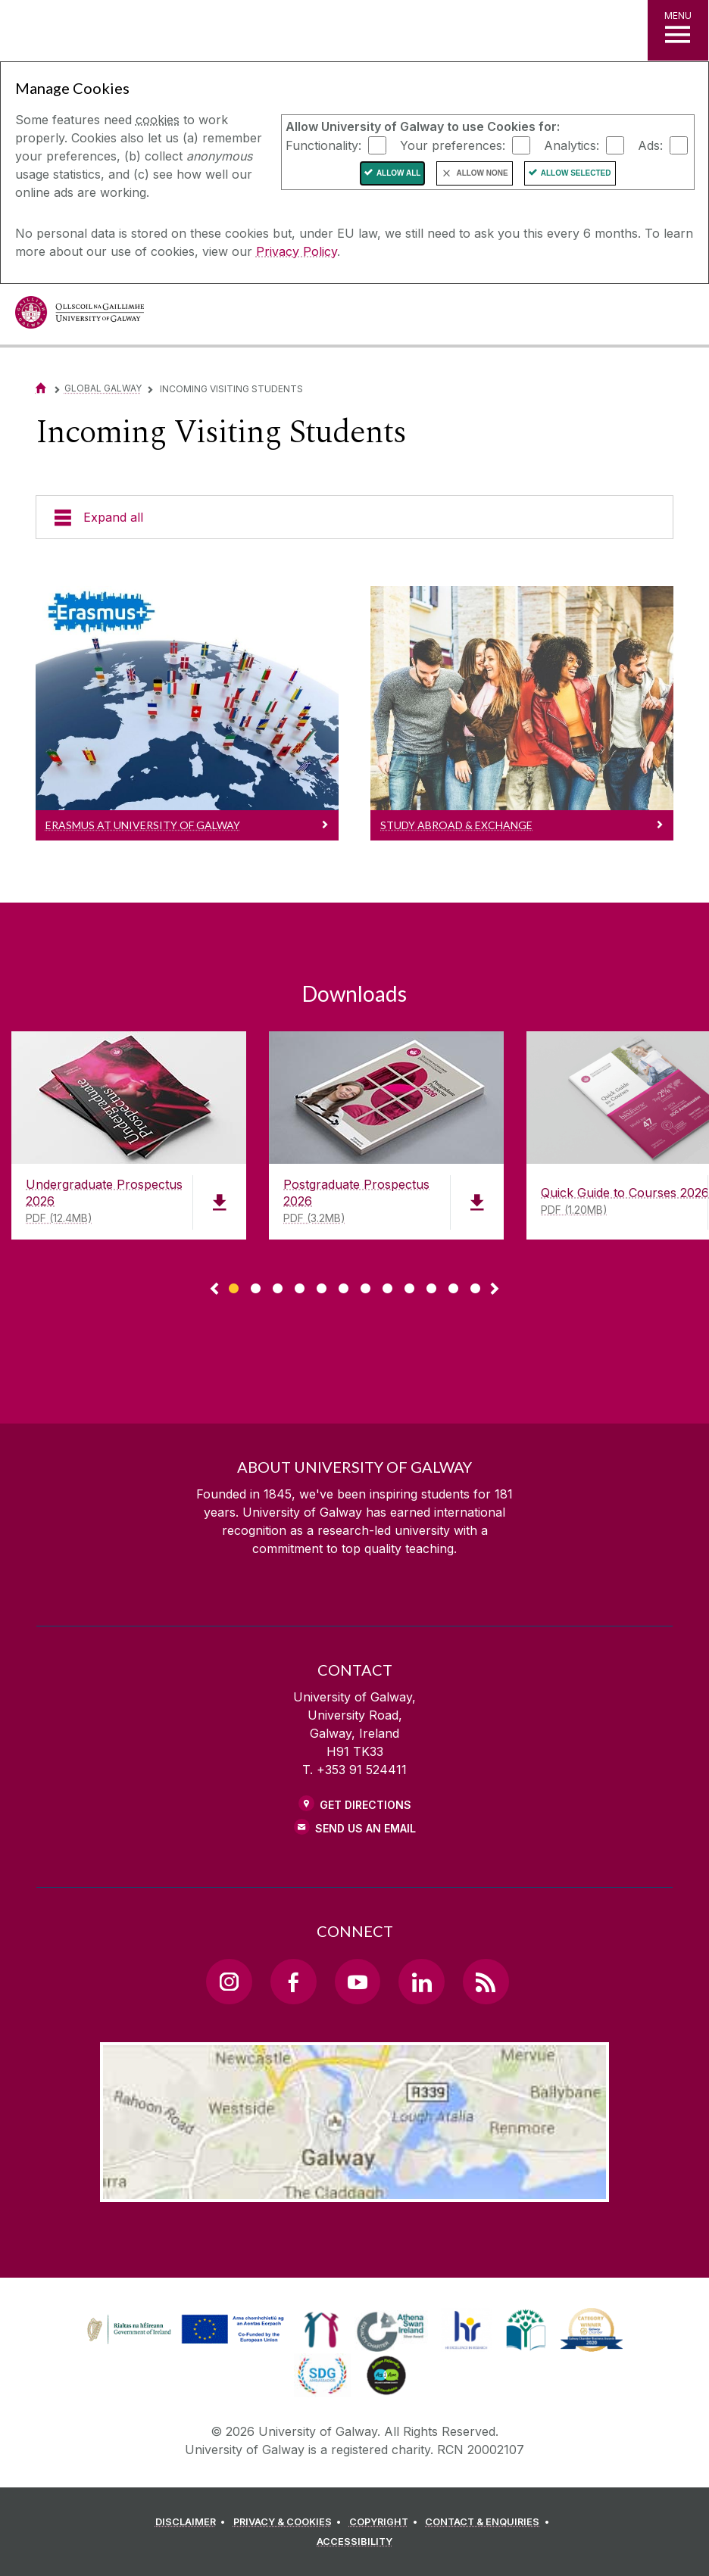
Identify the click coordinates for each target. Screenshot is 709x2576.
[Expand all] (354, 517)
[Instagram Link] (228, 1981)
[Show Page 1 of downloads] (233, 1286)
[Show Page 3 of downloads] (277, 1286)
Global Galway (103, 388)
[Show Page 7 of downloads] (365, 1286)
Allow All (398, 173)
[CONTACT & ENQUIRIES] (489, 2522)
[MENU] (678, 30)
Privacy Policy (296, 251)
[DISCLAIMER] (192, 2522)
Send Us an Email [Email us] (365, 1828)
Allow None (482, 173)
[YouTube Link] (357, 1981)
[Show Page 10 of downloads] (431, 1286)
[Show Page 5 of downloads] (321, 1286)
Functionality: (323, 144)
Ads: (650, 144)
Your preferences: (452, 144)
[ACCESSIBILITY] (354, 2542)
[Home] (41, 388)
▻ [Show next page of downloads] (495, 1289)
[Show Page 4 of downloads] (299, 1286)
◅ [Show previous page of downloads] (214, 1289)
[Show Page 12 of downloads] (475, 1286)
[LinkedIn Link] (421, 1981)
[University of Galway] (79, 316)
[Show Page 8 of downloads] (387, 1286)
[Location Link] (354, 2189)
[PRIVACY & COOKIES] (289, 2522)
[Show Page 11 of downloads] (453, 1286)
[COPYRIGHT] (386, 2522)
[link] (183, 2330)
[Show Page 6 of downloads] (343, 1286)
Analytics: (571, 144)
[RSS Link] (485, 1981)
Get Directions (365, 1804)
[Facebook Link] (293, 1981)
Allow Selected (576, 173)
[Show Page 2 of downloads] (255, 1286)
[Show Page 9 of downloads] (409, 1286)
